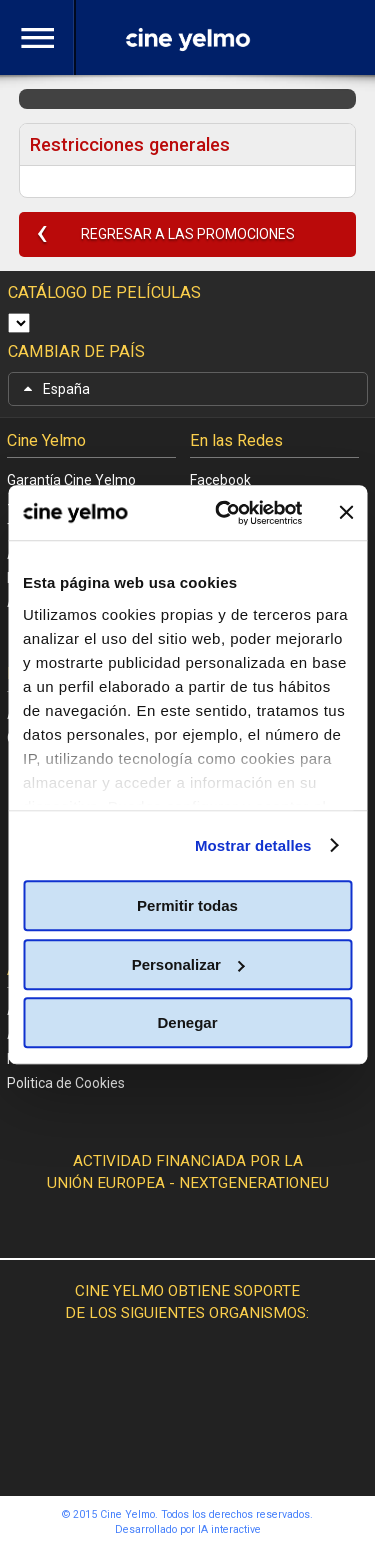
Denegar (187, 1022)
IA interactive (229, 1529)
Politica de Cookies (66, 1083)
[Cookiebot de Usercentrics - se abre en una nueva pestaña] (224, 513)
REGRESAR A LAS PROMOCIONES (188, 234)
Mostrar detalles (253, 845)
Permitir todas (187, 905)
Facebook (220, 480)
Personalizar (188, 964)
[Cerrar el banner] (346, 513)
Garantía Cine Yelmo (71, 480)
